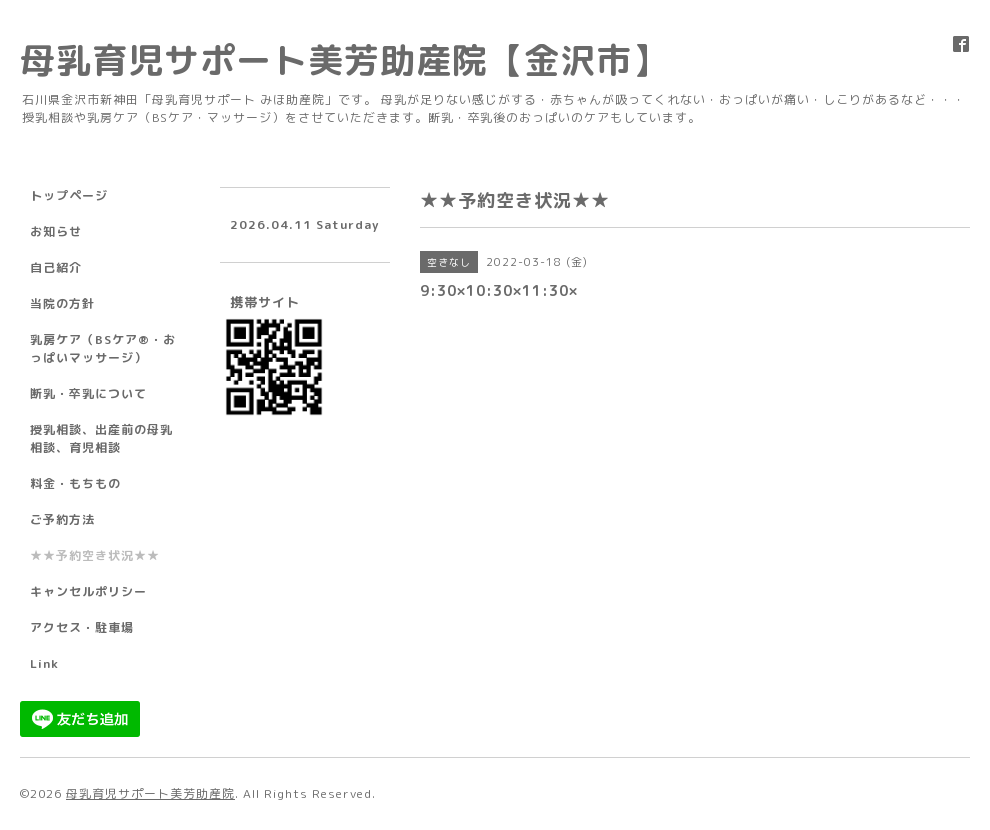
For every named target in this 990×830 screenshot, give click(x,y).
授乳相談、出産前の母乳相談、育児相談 (101, 438)
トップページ (69, 195)
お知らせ (56, 231)
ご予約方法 (62, 519)
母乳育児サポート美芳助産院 (150, 793)
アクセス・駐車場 (82, 627)
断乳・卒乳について (88, 393)
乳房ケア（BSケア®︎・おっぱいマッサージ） (103, 348)
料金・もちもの (75, 483)
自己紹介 (56, 267)
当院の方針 (62, 303)
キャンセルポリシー (88, 591)
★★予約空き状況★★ (95, 555)
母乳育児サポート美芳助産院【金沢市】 (344, 59)
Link (44, 663)
